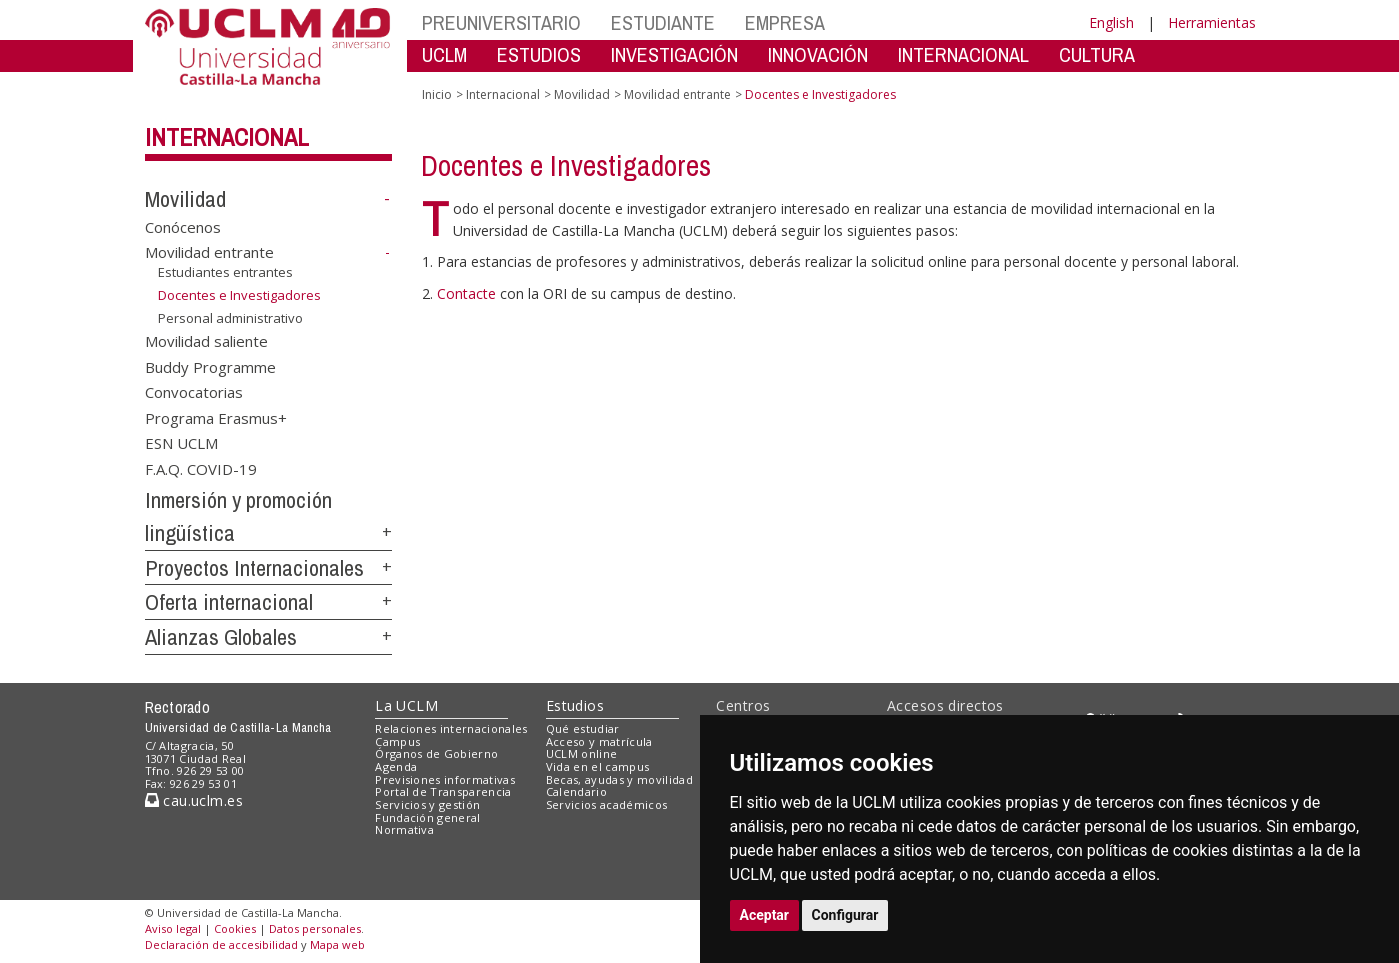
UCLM (444, 54)
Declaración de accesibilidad (221, 944)
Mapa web (337, 944)
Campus (397, 741)
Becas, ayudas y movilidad (619, 779)
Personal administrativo (230, 317)
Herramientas (1212, 22)
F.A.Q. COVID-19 (201, 468)
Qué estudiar (583, 728)
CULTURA (1097, 54)
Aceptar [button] (765, 915)
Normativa (404, 829)
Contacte (468, 293)
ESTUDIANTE (663, 22)
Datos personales (315, 928)
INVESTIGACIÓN (674, 54)
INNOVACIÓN (818, 54)
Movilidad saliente (206, 341)
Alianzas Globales (221, 637)
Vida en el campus (598, 766)
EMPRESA (785, 22)
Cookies (235, 928)
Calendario (576, 791)
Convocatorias (194, 392)
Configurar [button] (845, 915)
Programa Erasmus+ (216, 417)
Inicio (437, 94)
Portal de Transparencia (443, 791)
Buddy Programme (210, 366)
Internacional (227, 137)
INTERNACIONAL (963, 54)
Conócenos (183, 226)
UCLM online (582, 753)
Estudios (575, 705)
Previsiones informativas (445, 779)
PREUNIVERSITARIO (501, 22)
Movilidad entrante (209, 252)
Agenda (396, 766)
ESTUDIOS (539, 54)
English (1111, 22)
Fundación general (428, 817)
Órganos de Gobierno (436, 753)
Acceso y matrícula (599, 741)
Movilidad (185, 199)
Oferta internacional (229, 602)
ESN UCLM (181, 443)
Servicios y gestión (427, 804)
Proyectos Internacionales (254, 568)
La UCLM (406, 705)
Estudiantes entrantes (225, 272)
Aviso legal (173, 928)
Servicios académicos (607, 804)
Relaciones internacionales (451, 728)
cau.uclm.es (194, 800)
